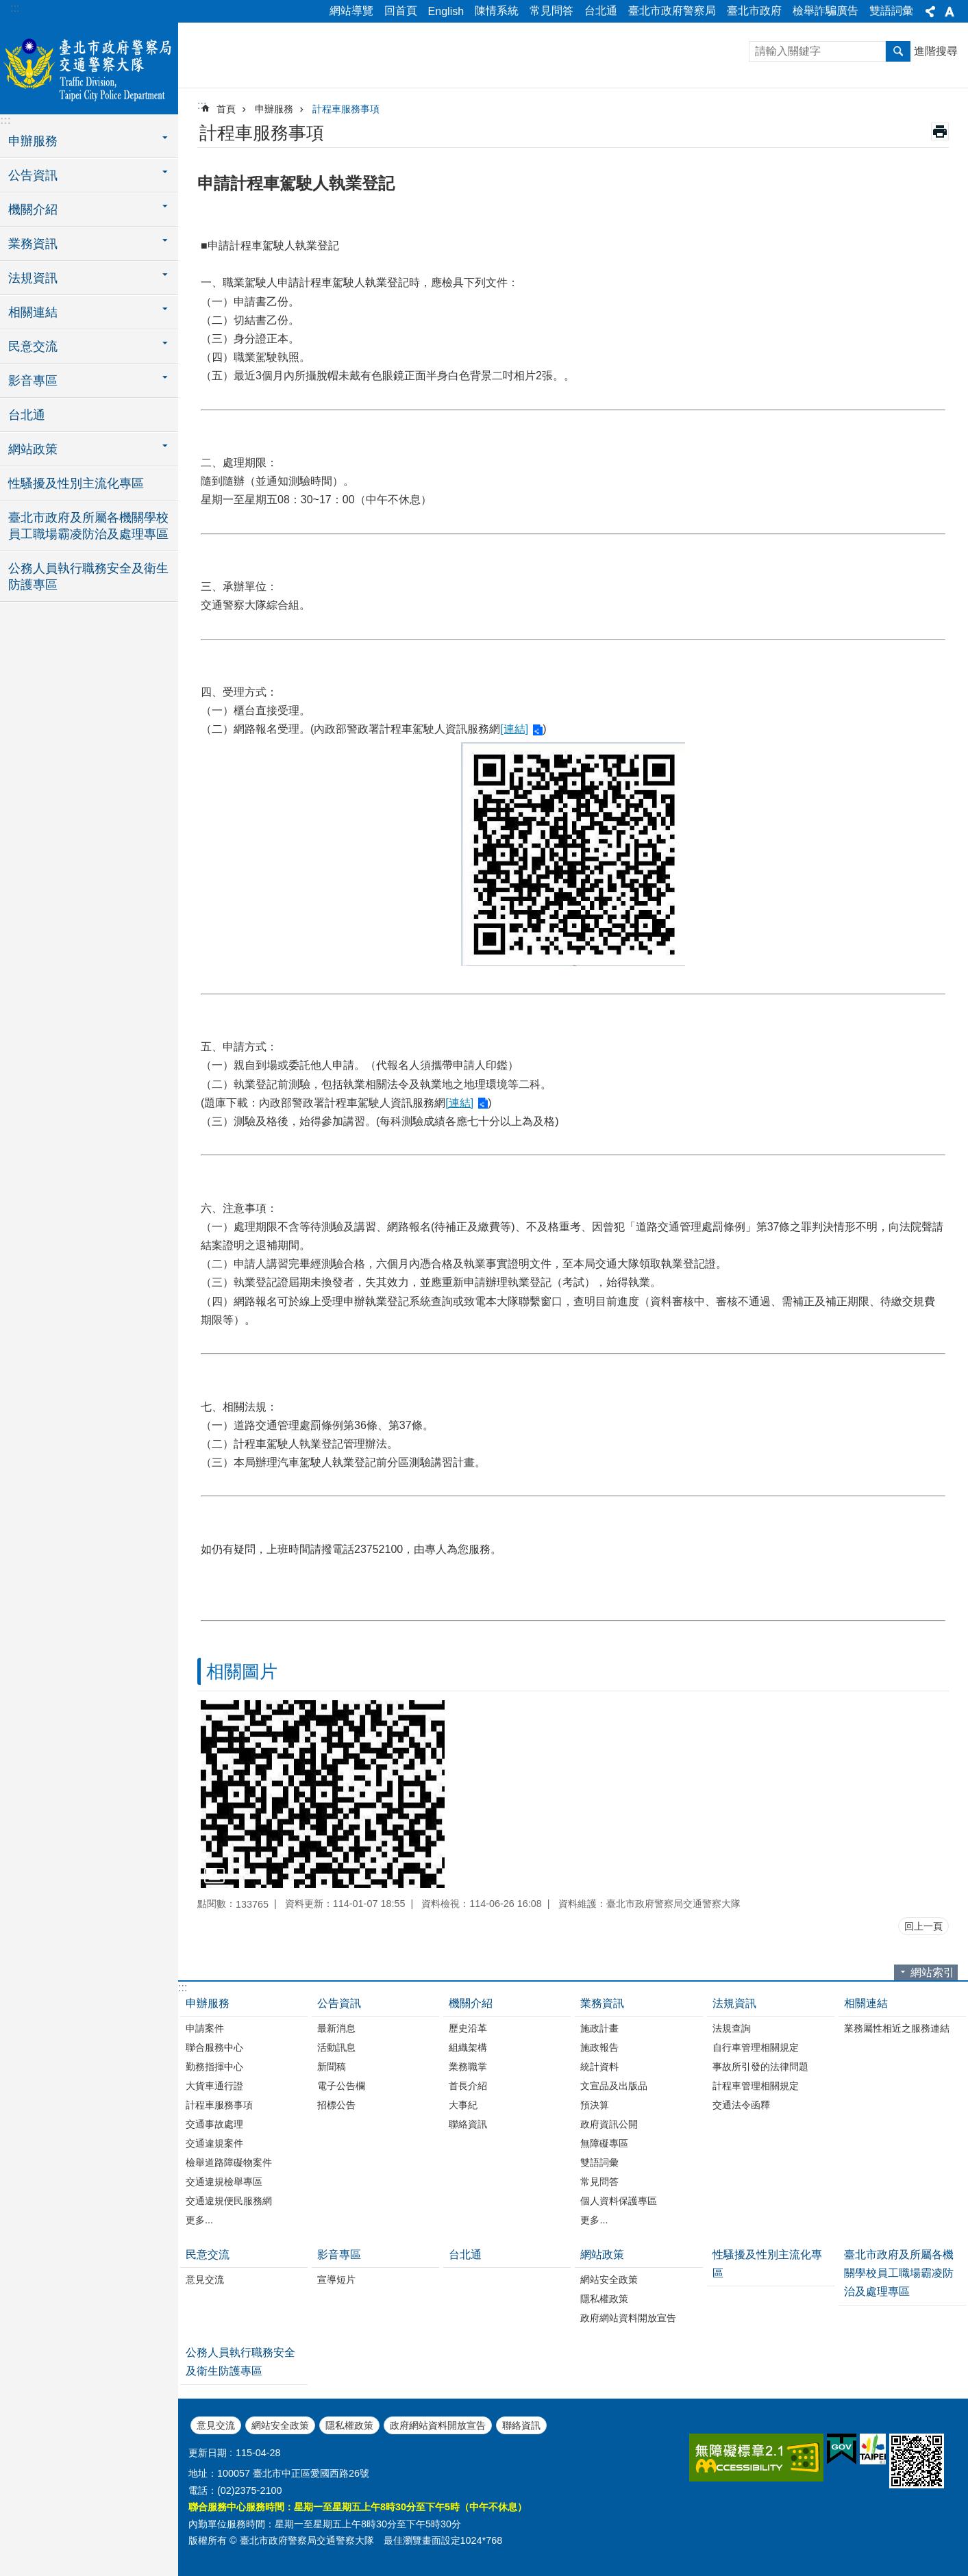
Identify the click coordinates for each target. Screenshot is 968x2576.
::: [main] (201, 105)
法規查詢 (731, 2028)
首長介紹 (468, 2085)
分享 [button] (930, 11)
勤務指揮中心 (214, 2066)
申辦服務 (274, 108)
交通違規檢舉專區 (224, 2181)
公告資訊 (339, 2003)
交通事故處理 (214, 2124)
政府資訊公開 (609, 2124)
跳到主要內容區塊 (7, 7)
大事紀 (463, 2104)
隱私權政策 (604, 2298)
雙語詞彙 (891, 10)
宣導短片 (336, 2279)
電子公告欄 (341, 2085)
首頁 (226, 108)
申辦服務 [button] (33, 141)
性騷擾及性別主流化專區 (76, 483)
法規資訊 (734, 2003)
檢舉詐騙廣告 (825, 10)
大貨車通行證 (214, 2085)
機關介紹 (471, 2003)
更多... (199, 2219)
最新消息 (336, 2028)
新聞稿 (331, 2066)
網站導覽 (351, 10)
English (446, 11)
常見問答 (551, 10)
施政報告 (599, 2047)
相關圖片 (241, 1671)
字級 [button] (949, 11)
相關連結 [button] (33, 312)
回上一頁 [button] (923, 1926)
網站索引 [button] (932, 1972)
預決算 (594, 2104)
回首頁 (400, 10)
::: (14, 8)
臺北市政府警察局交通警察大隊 (89, 66)
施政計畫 (599, 2028)
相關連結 (866, 2003)
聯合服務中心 (214, 2047)
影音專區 (339, 2254)
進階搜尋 (936, 51)
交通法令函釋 (741, 2104)
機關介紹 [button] (33, 209)
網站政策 (602, 2254)
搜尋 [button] (898, 51)
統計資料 (599, 2066)
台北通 (600, 10)
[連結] (514, 729)
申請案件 (205, 2028)
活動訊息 (336, 2047)
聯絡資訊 (468, 2124)
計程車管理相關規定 (755, 2085)
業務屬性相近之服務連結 (897, 2028)
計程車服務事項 (346, 108)
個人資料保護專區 (618, 2200)
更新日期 (207, 2452)
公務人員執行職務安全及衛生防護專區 (88, 576)
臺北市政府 (754, 10)
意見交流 (205, 2279)
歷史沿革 (468, 2028)
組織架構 (468, 2047)
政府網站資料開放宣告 (628, 2317)
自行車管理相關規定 (755, 2047)
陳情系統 (497, 10)
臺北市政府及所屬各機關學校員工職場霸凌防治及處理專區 (88, 526)
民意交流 (207, 2254)
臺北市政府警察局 (672, 10)
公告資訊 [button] (33, 175)
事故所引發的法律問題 (760, 2066)
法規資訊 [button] (33, 278)
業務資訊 (602, 2003)
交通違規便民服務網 (229, 2200)
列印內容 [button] (940, 131)
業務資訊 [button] (33, 244)
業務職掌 (468, 2066)
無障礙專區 (604, 2143)
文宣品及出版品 (613, 2085)
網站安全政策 (609, 2279)
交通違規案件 (214, 2143)
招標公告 (336, 2104)
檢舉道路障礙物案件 (229, 2162)
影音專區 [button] (33, 381)
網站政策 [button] (33, 449)
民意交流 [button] (33, 346)
